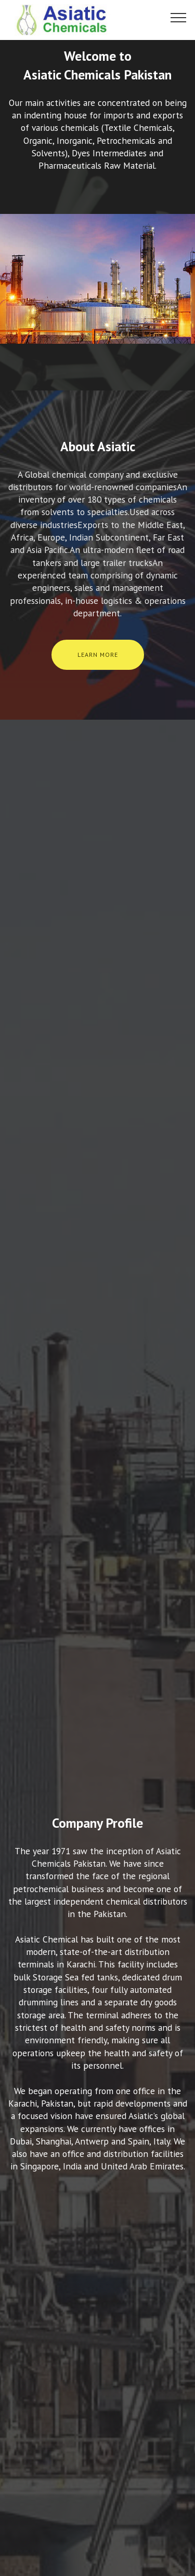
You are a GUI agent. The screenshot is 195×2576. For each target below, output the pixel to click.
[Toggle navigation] (179, 17)
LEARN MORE (97, 654)
